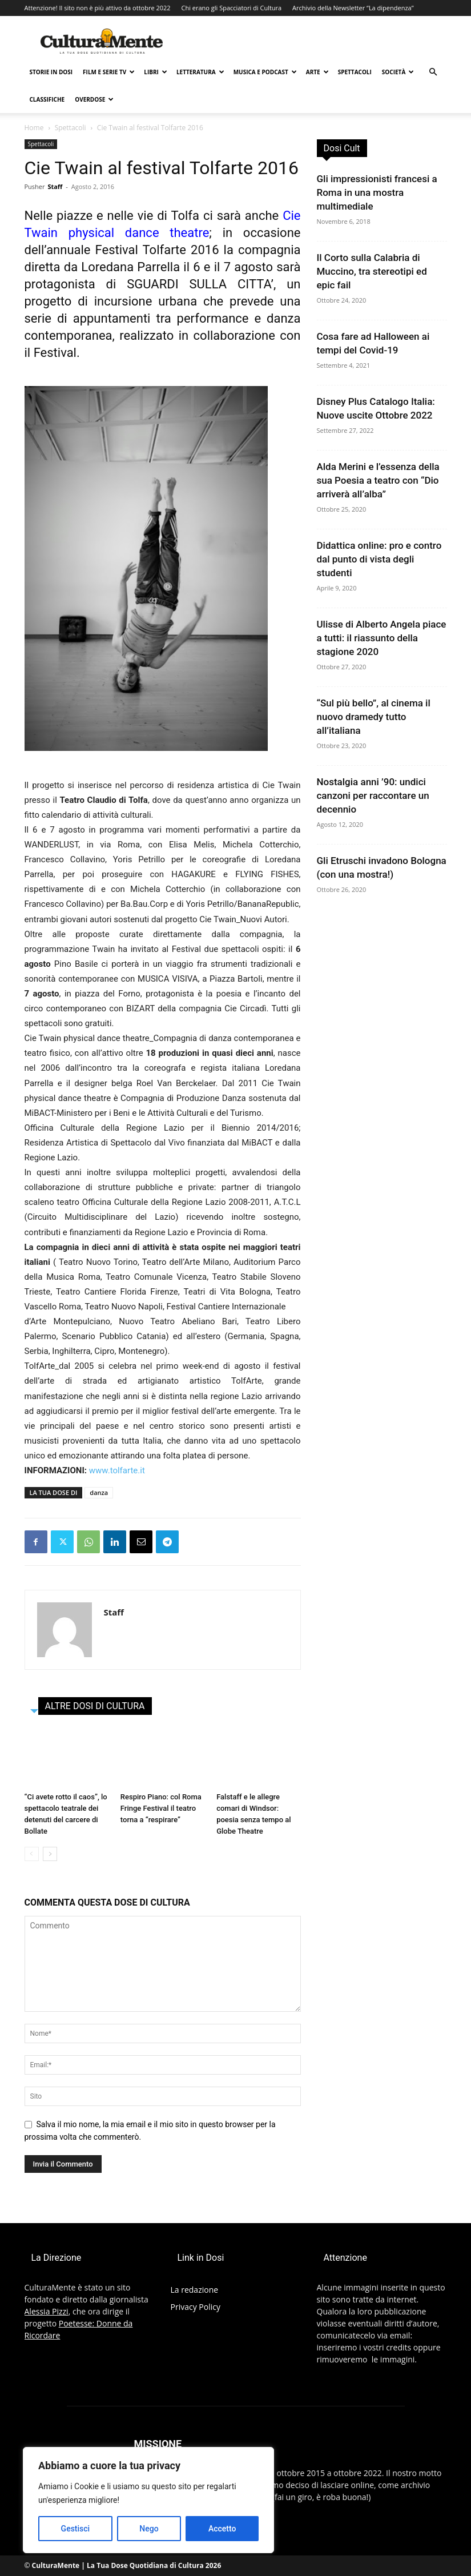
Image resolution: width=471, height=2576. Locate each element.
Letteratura (200, 72)
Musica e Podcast (265, 72)
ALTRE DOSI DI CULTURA (95, 1706)
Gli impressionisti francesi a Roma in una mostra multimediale (377, 192)
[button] (433, 72)
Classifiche (47, 99)
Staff (54, 186)
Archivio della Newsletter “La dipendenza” (352, 7)
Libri (155, 72)
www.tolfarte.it (117, 1470)
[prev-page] (32, 1854)
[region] (148, 2500)
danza (99, 1492)
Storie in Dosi (51, 72)
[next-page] (50, 1854)
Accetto (222, 2528)
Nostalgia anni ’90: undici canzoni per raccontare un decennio (373, 795)
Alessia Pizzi (47, 2311)
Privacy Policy (195, 2306)
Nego (148, 2528)
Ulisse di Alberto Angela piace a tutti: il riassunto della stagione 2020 (381, 637)
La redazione (195, 2289)
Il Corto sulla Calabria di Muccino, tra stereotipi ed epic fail (372, 271)
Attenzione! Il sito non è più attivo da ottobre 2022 (98, 7)
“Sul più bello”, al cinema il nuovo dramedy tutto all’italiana (373, 716)
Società (398, 72)
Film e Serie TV (109, 72)
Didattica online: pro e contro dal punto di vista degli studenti (379, 559)
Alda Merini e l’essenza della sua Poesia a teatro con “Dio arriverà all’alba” (378, 480)
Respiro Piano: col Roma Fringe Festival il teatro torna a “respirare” (161, 1808)
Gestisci (75, 2528)
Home (34, 127)
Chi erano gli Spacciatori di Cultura (231, 7)
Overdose (94, 99)
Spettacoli (355, 72)
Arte (317, 72)
